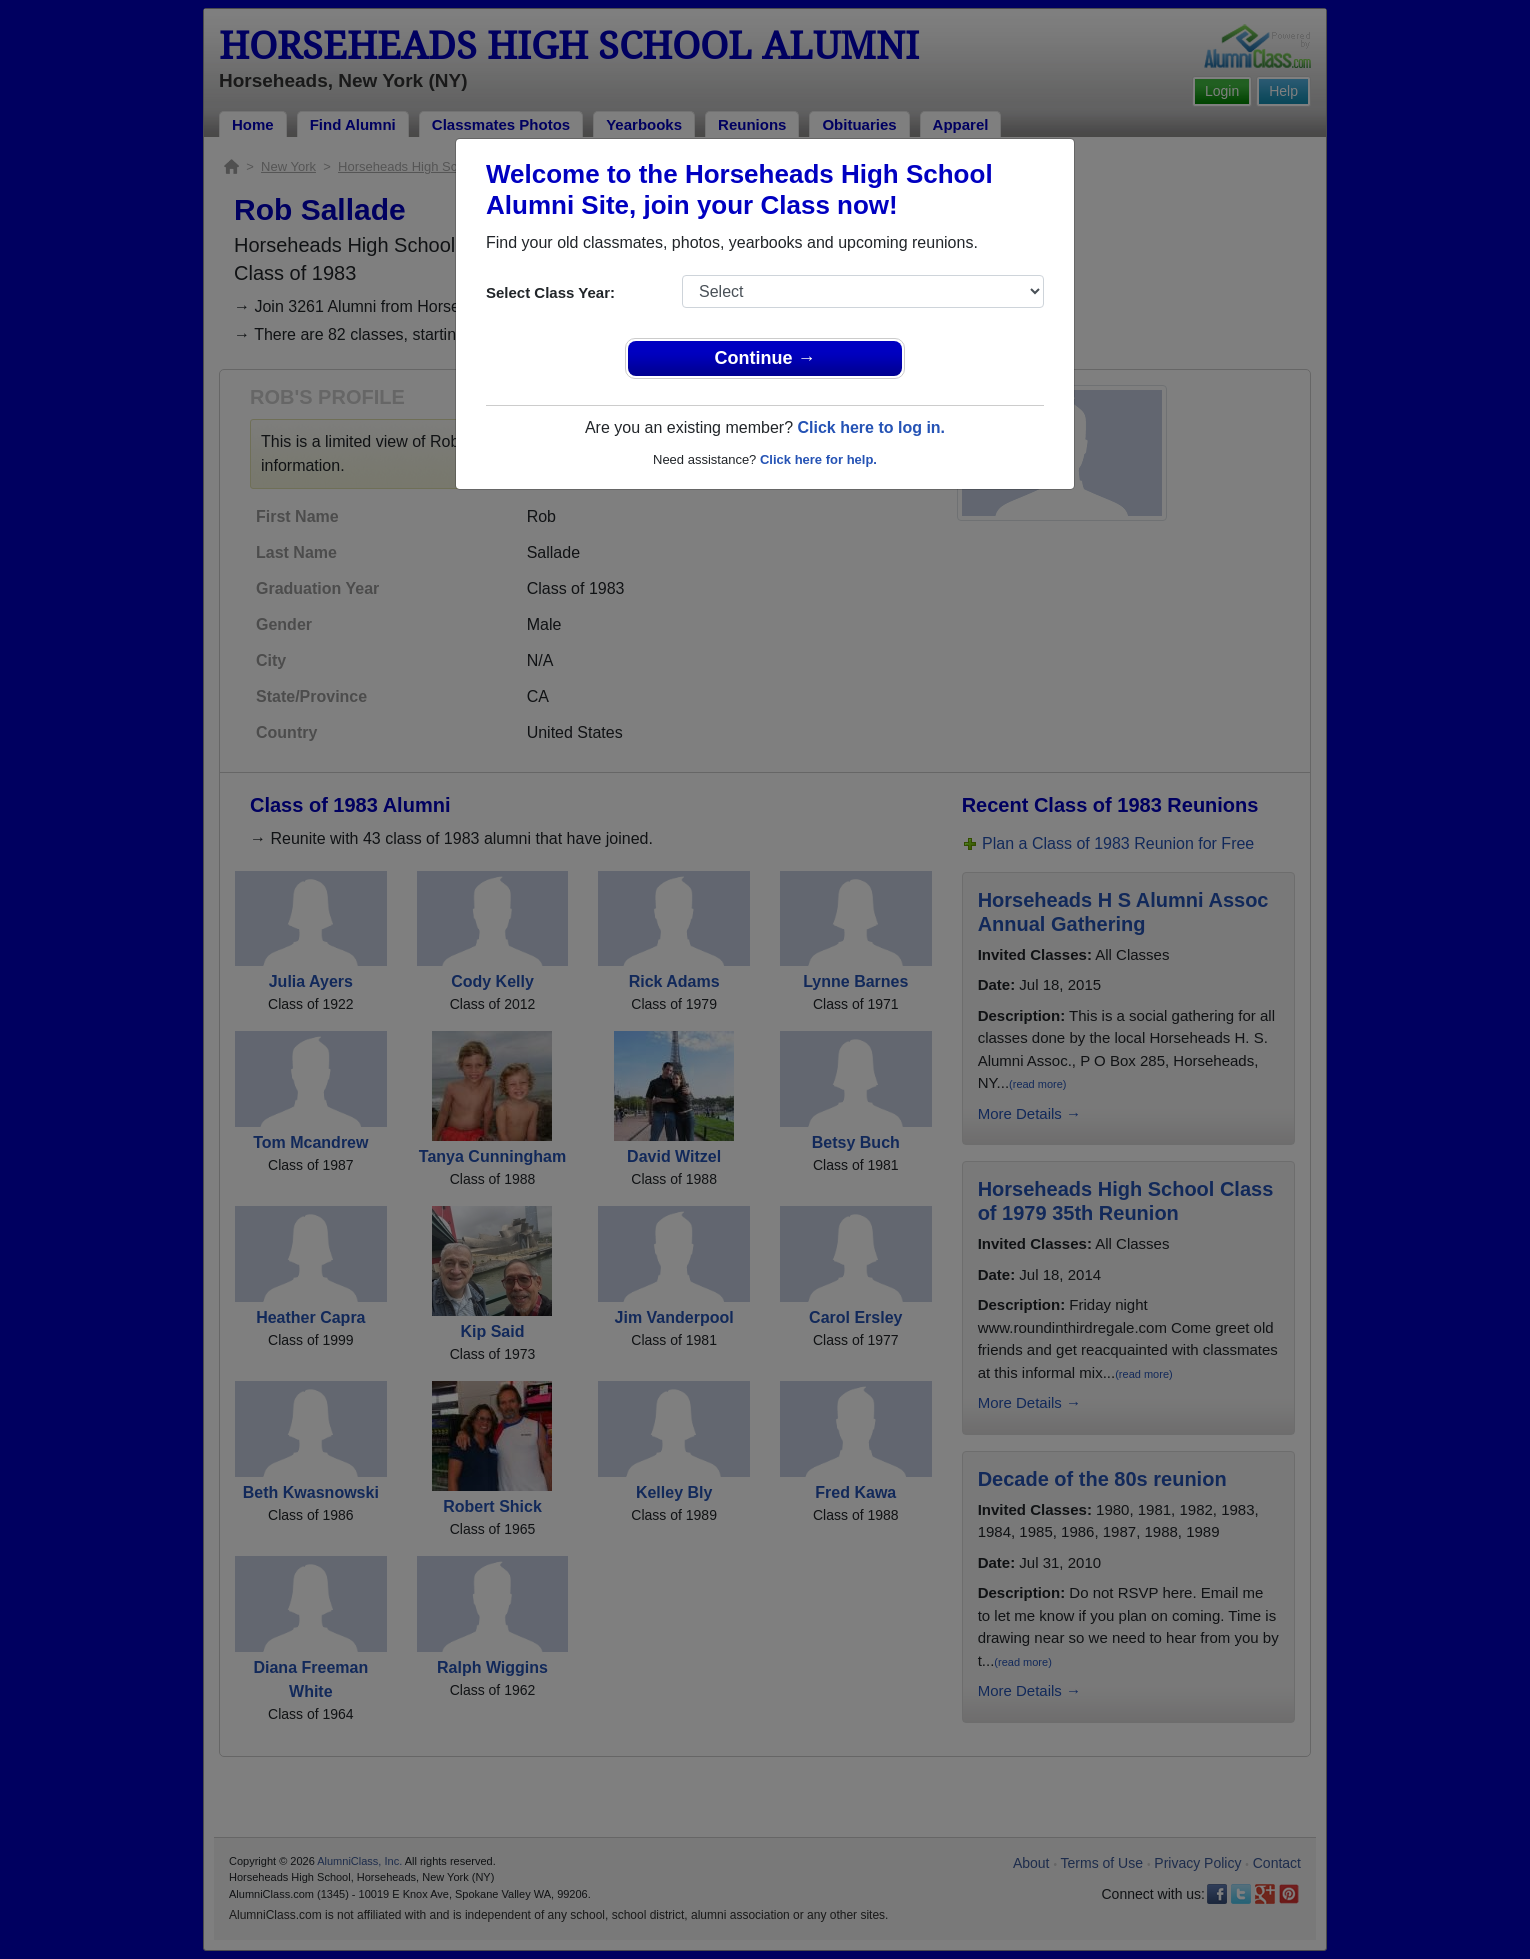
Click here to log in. (871, 427)
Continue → (765, 358)
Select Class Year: (550, 292)
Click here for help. (818, 459)
